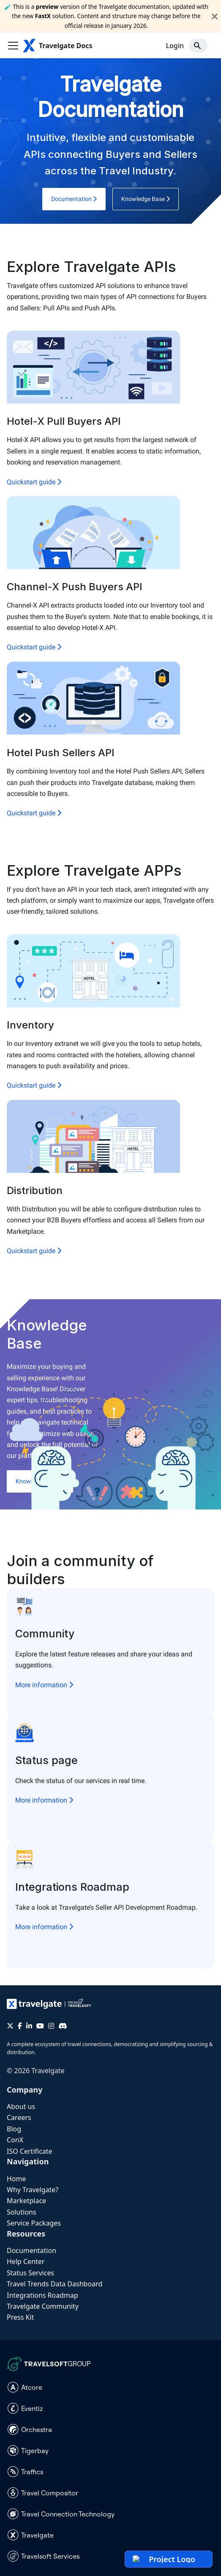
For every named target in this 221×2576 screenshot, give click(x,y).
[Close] (214, 16)
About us (21, 2106)
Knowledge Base (145, 198)
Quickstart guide (34, 482)
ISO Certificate (29, 2151)
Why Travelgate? (32, 2189)
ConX (15, 2139)
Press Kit (20, 2317)
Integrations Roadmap (42, 2295)
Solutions (21, 2212)
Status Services (30, 2272)
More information (44, 1685)
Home (16, 2178)
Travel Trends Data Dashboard (54, 2283)
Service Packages (34, 2223)
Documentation (74, 198)
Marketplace (26, 2200)
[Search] (198, 45)
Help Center (25, 2261)
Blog (14, 2129)
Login (175, 45)
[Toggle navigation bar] (13, 45)
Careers (19, 2117)
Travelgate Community (43, 2306)
